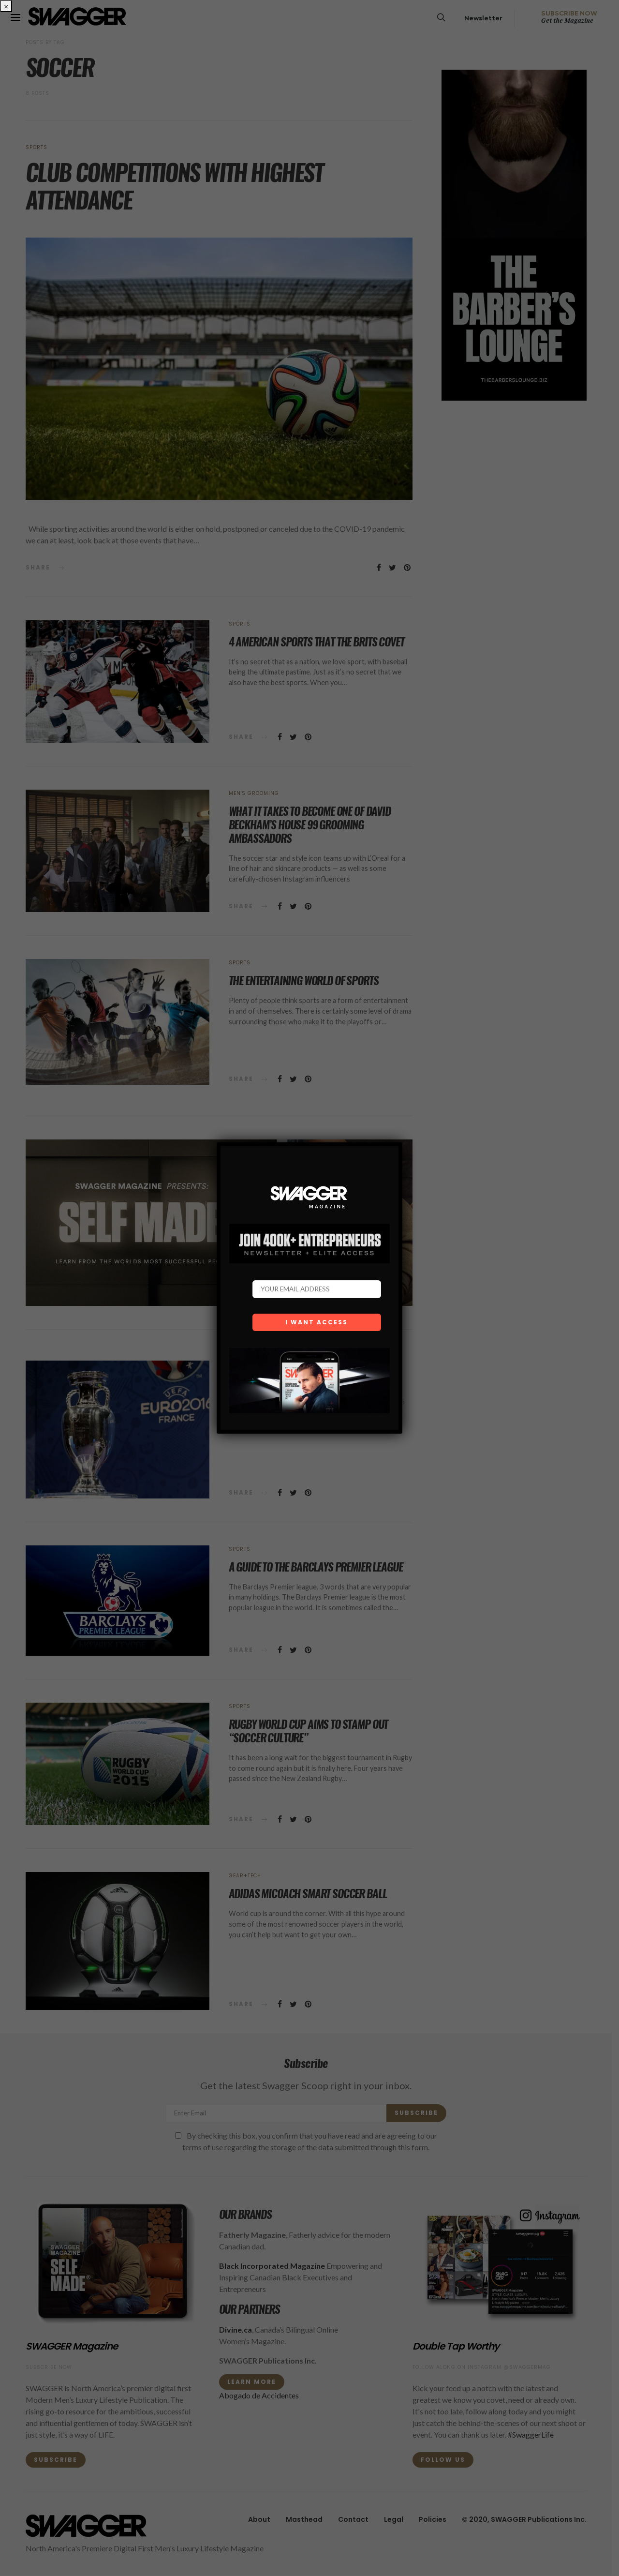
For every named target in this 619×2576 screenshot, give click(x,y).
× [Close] (6, 6)
